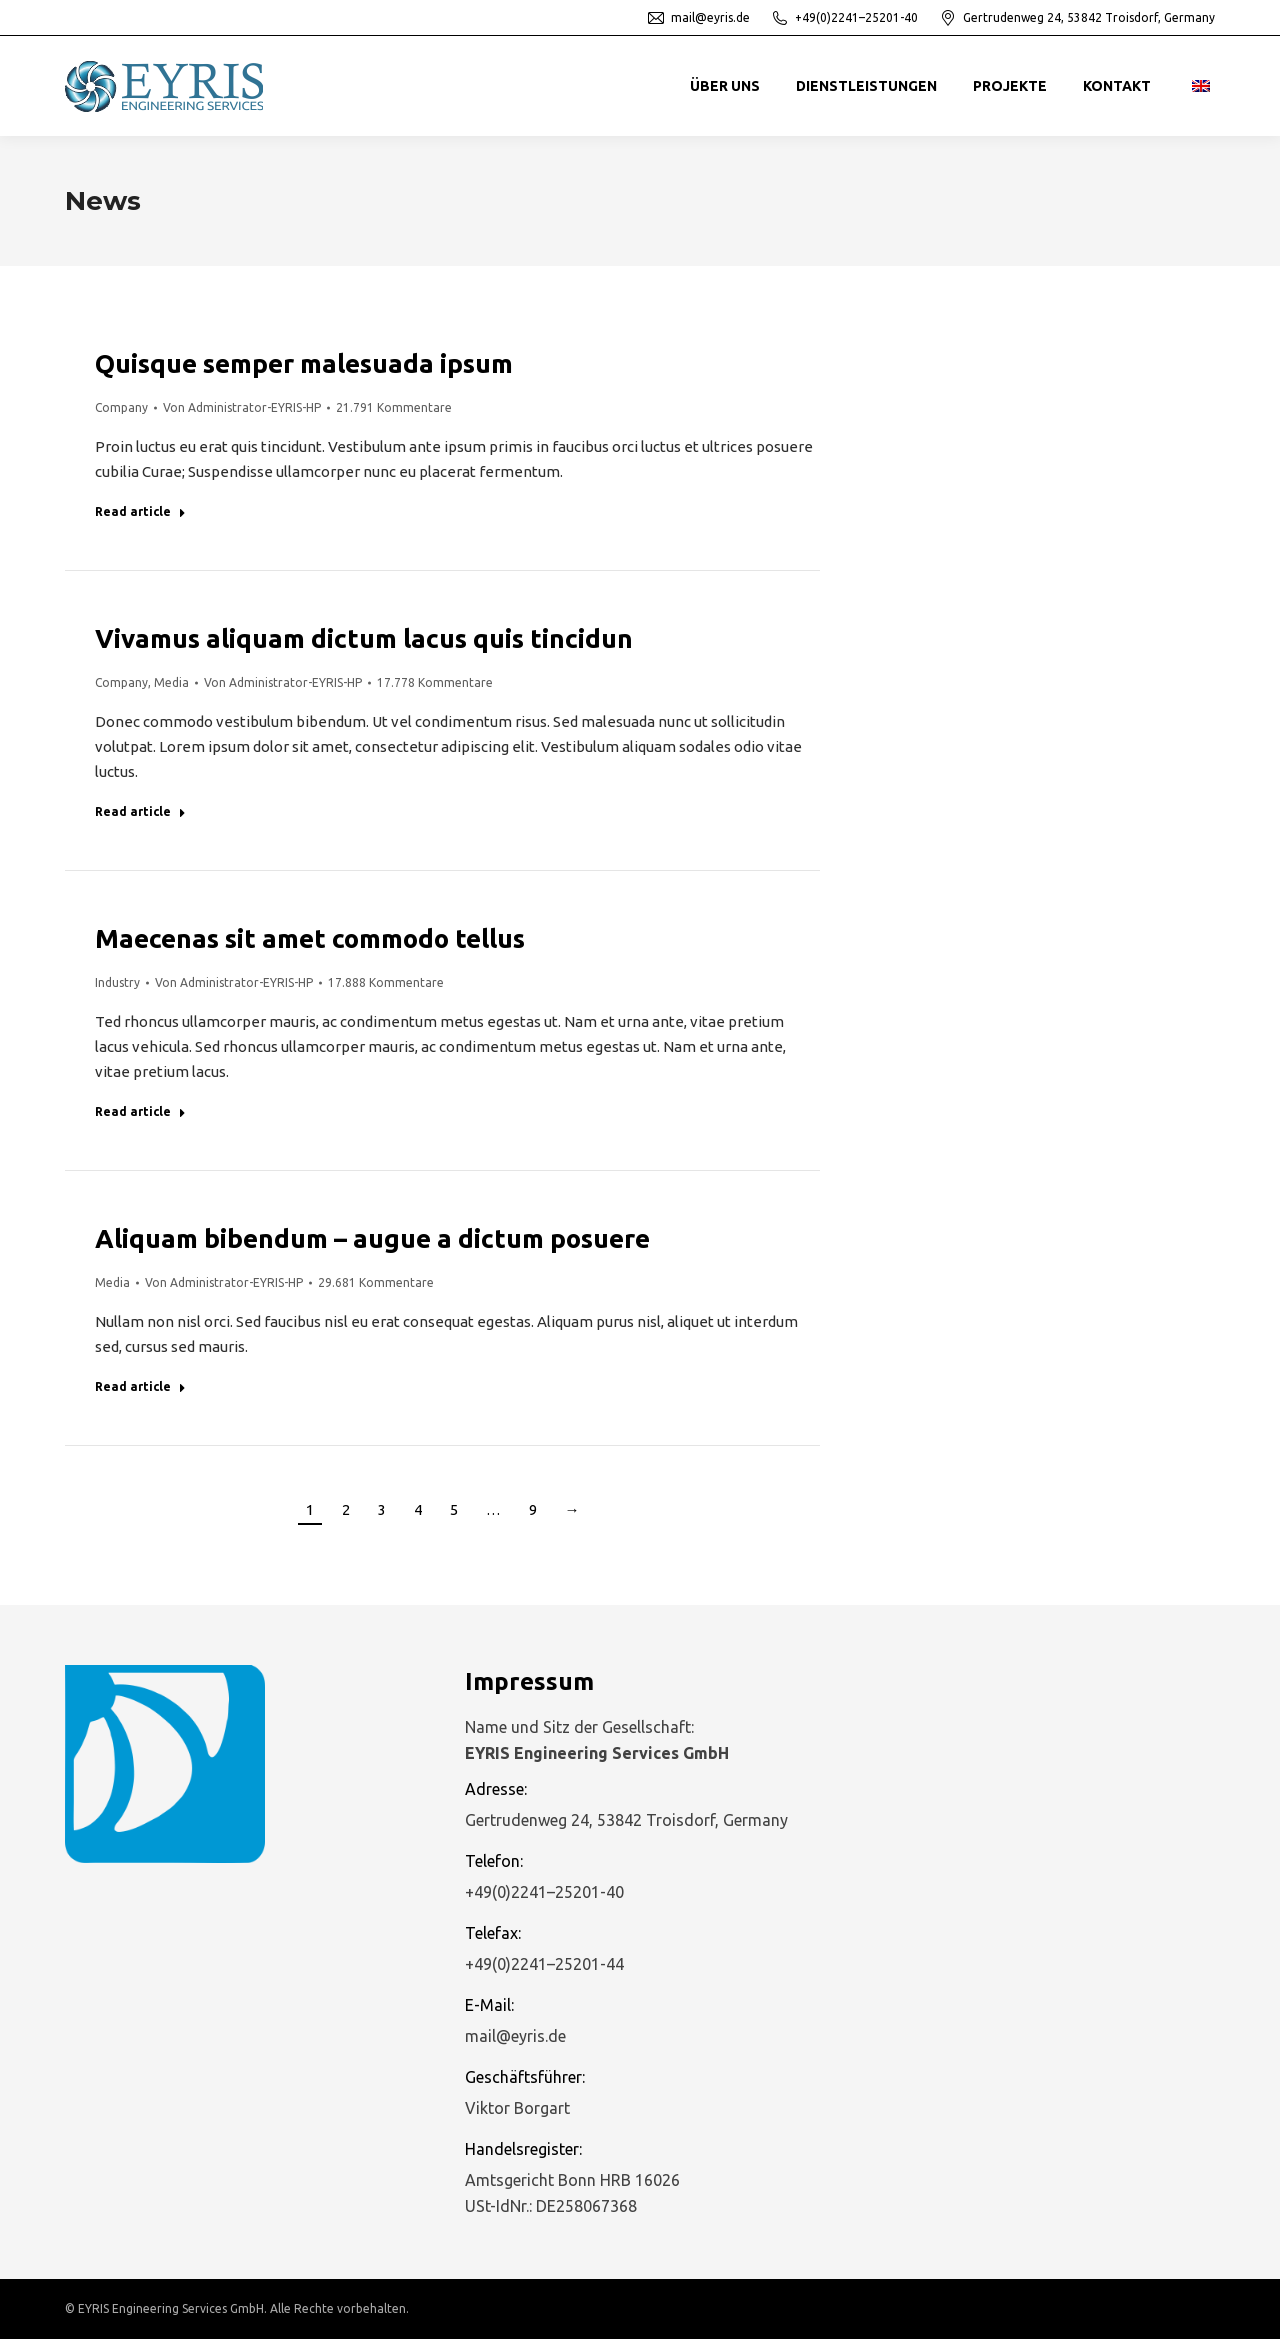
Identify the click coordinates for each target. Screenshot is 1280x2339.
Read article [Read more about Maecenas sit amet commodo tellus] (140, 1111)
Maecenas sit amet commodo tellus (310, 938)
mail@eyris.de (698, 18)
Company (121, 407)
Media (171, 682)
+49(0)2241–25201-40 (844, 18)
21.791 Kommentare (394, 407)
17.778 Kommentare (435, 682)
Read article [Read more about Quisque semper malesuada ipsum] (140, 511)
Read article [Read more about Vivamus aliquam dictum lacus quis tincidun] (140, 811)
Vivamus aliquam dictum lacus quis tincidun (364, 638)
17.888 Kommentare (386, 982)
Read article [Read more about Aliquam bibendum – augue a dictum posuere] (140, 1386)
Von (242, 407)
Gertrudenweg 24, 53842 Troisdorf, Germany (1076, 18)
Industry (117, 982)
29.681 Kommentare (376, 1282)
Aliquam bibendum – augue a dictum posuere (372, 1238)
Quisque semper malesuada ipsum (304, 363)
